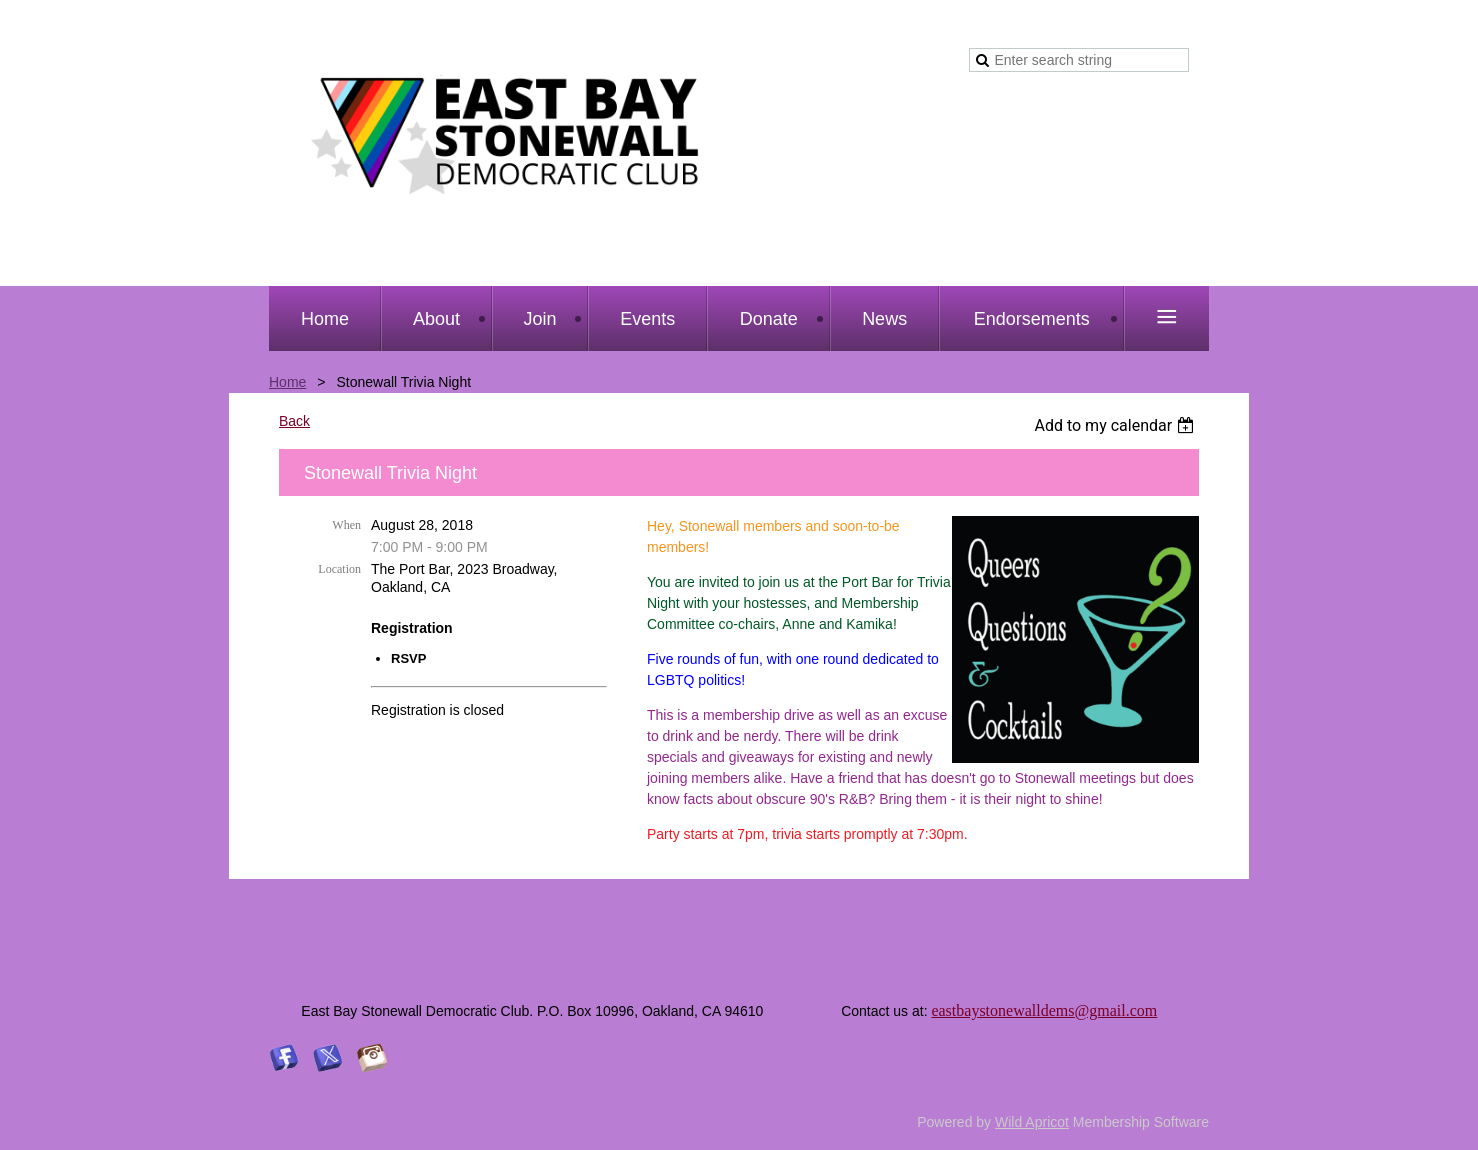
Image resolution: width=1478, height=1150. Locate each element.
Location (339, 569)
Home (287, 382)
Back (294, 421)
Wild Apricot (1032, 1122)
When (346, 525)
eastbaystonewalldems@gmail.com (1044, 1010)
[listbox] (1116, 425)
